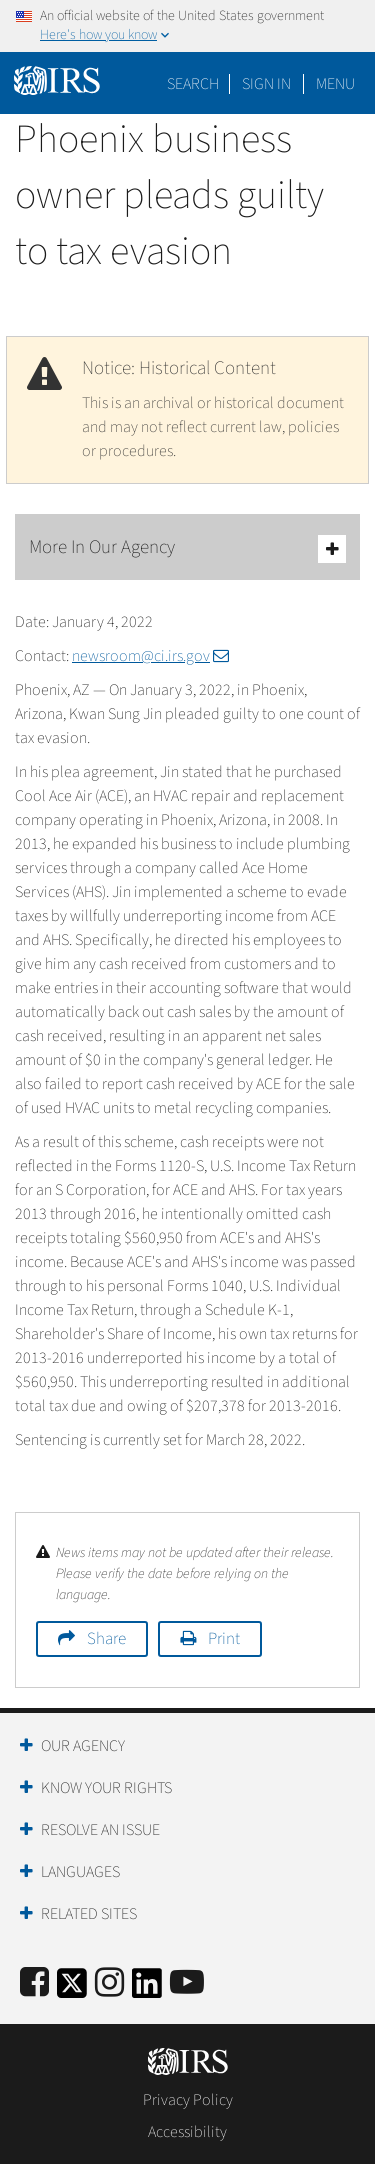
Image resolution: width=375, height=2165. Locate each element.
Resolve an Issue (100, 1830)
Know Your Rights (106, 1788)
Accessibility (187, 2132)
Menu (335, 84)
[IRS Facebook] (34, 1983)
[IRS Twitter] (72, 1989)
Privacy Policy (188, 2100)
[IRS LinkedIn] (147, 1989)
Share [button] (106, 1639)
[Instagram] (109, 1983)
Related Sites (89, 1914)
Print (224, 1639)
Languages (80, 1872)
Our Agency (83, 1746)
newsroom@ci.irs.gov (150, 656)
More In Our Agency (187, 548)
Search (193, 84)
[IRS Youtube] (187, 1983)
